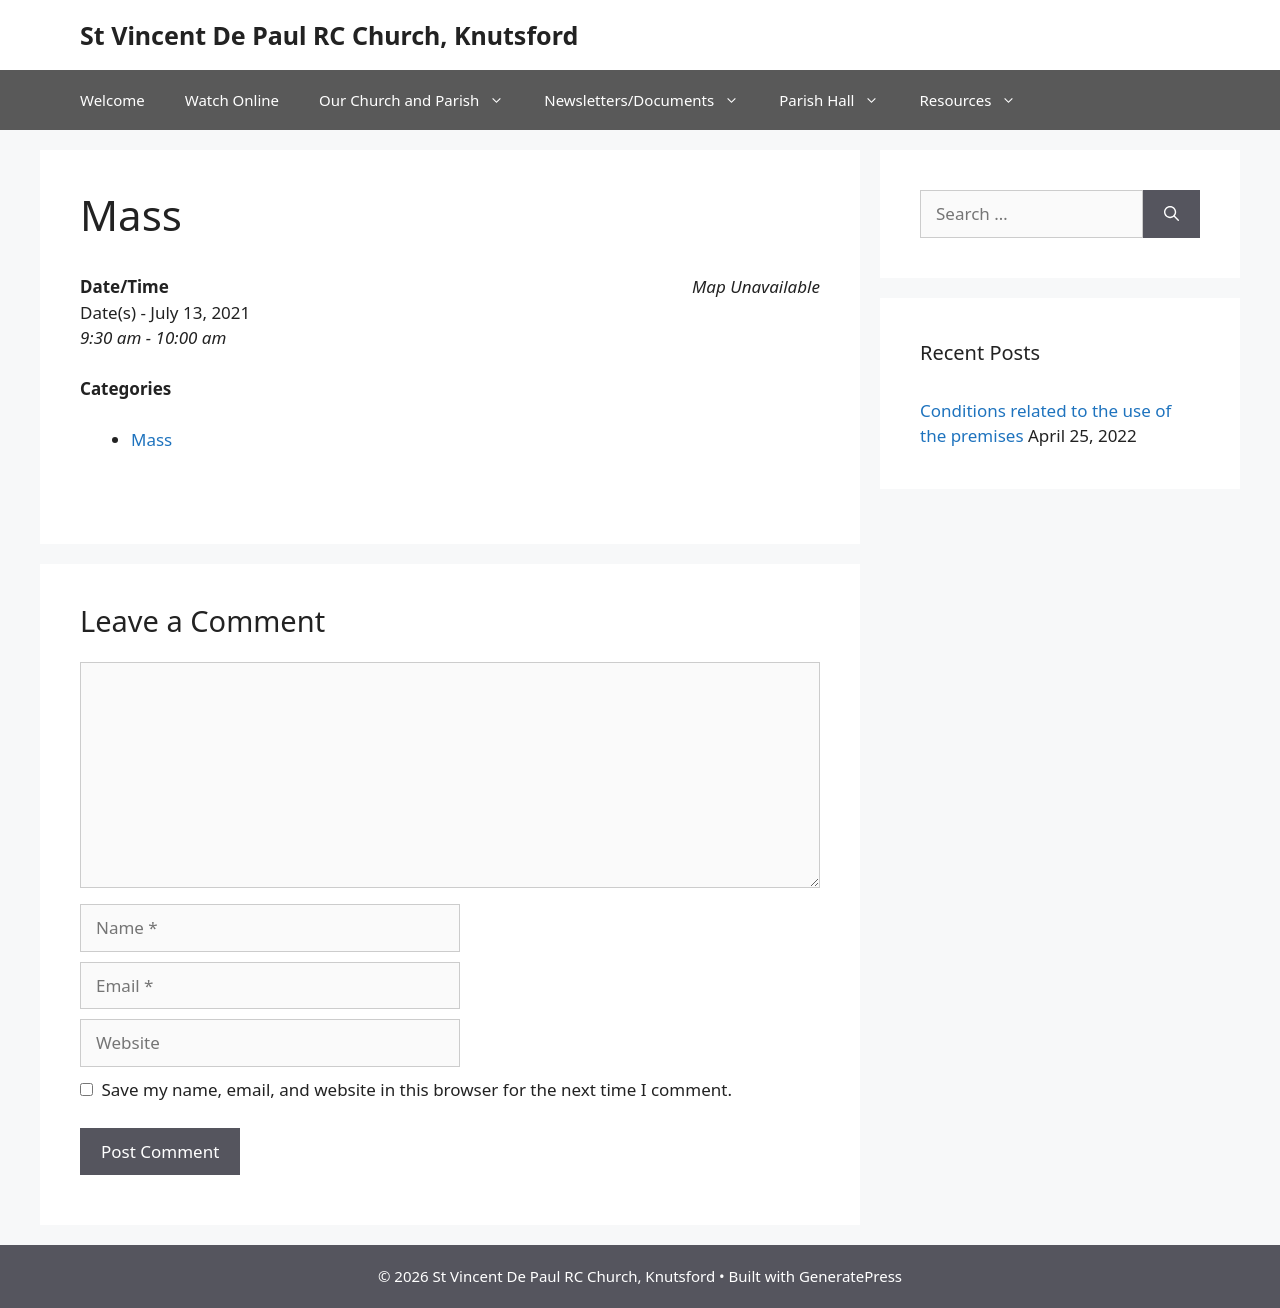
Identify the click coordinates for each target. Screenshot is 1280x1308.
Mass (151, 439)
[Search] (1171, 214)
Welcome (112, 100)
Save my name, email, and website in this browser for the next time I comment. (417, 1089)
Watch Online (232, 100)
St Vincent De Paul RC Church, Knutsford (329, 35)
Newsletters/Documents (651, 100)
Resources (977, 100)
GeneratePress (850, 1276)
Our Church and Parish (421, 100)
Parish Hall (839, 100)
